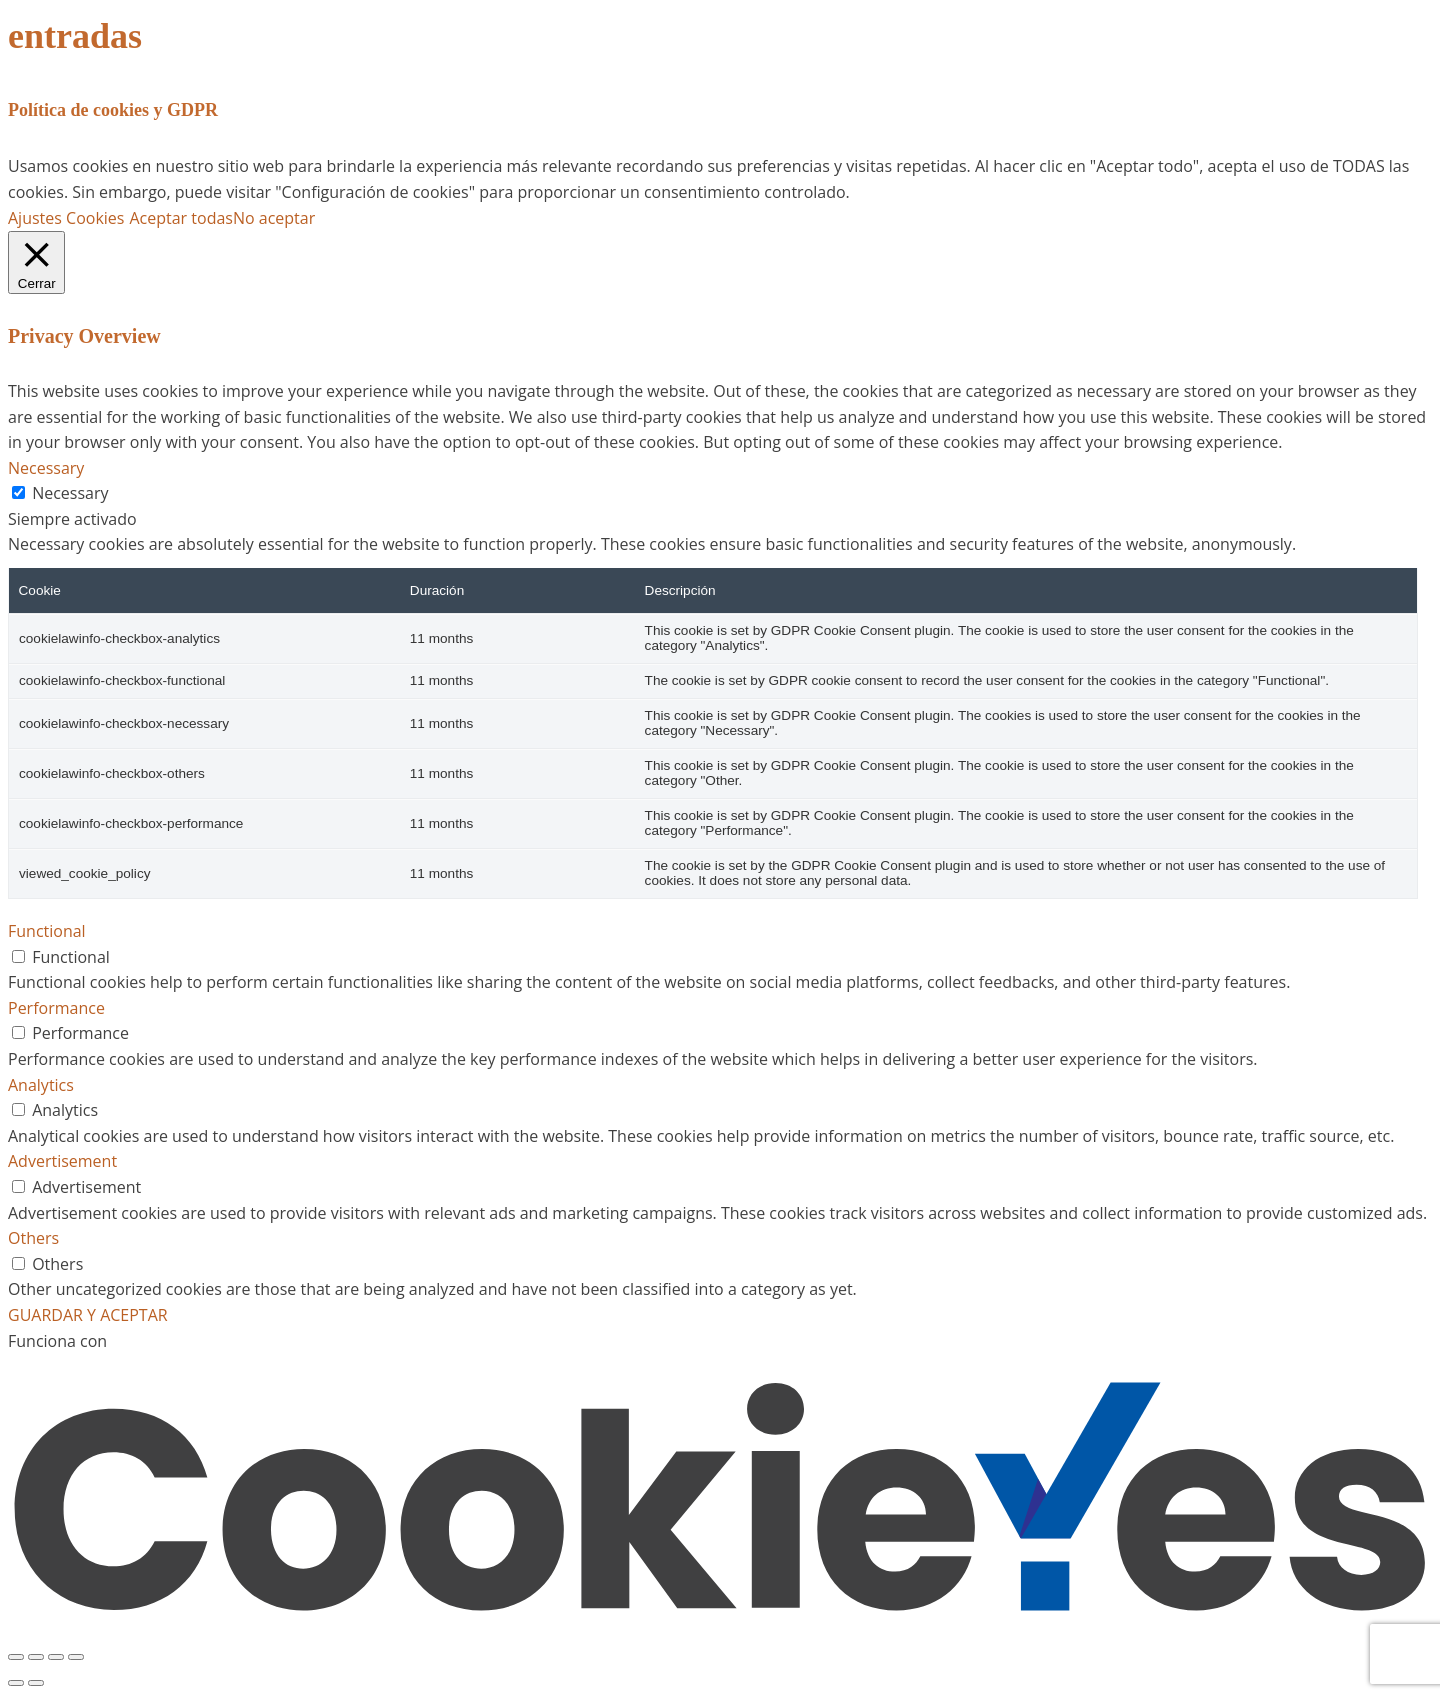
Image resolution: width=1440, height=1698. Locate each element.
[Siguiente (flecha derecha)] (36, 1683)
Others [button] (33, 1238)
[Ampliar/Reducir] (16, 1657)
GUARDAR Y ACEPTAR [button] (88, 1315)
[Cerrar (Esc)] (76, 1657)
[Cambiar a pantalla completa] (36, 1657)
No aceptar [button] (274, 218)
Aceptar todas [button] (180, 218)
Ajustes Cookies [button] (66, 218)
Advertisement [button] (62, 1161)
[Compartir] (56, 1657)
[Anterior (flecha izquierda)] (16, 1683)
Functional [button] (47, 931)
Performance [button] (56, 1008)
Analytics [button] (41, 1085)
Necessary (70, 493)
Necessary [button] (46, 468)
